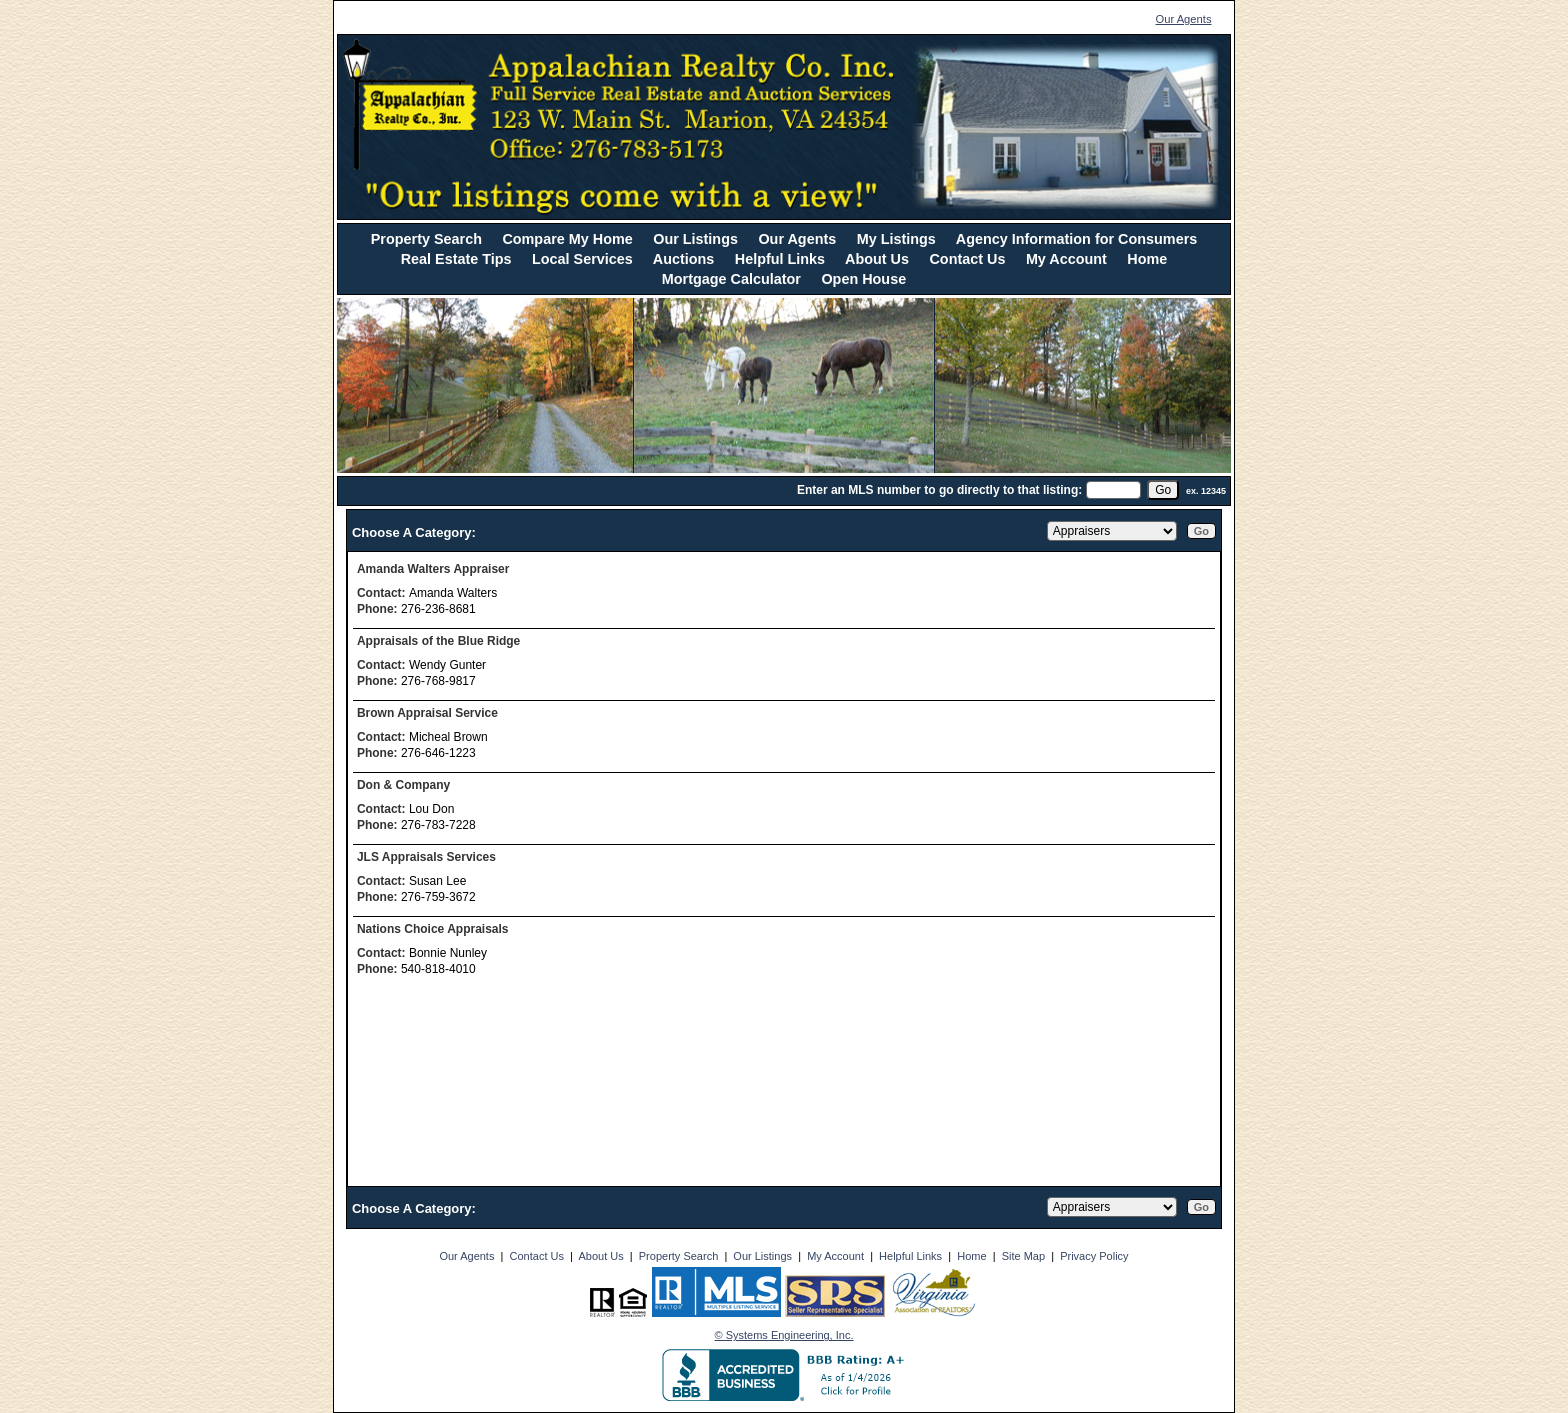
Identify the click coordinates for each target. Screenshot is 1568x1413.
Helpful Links (780, 259)
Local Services (582, 259)
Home (1147, 259)
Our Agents (1184, 19)
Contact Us (967, 259)
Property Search (426, 239)
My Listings (896, 239)
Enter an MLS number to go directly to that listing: (939, 490)
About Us (877, 259)
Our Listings (695, 239)
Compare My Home (567, 239)
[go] (1163, 490)
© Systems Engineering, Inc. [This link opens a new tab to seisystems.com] (784, 1335)
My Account (1066, 259)
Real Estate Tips (456, 259)
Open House (863, 279)
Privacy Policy (1094, 1256)
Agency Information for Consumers (1076, 239)
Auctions (684, 259)
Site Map (1023, 1256)
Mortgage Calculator (731, 279)
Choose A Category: (416, 532)
